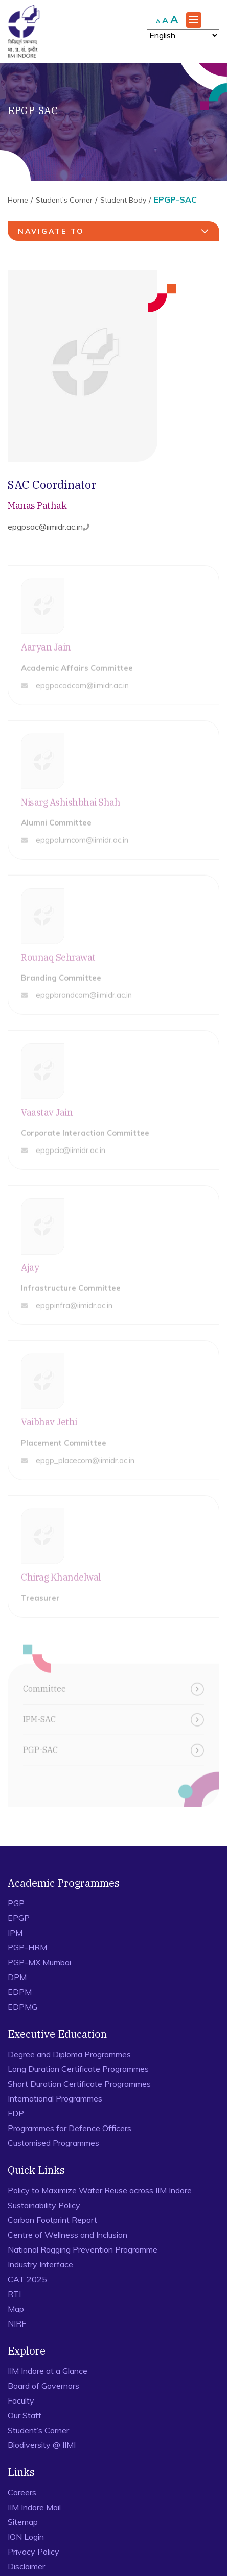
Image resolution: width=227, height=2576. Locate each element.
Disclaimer (26, 2566)
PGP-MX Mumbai (39, 1962)
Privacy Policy (33, 2551)
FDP (16, 2113)
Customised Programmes (53, 2143)
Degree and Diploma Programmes (69, 2054)
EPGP (19, 1918)
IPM (15, 1933)
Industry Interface (40, 2264)
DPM (17, 1977)
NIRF (17, 2323)
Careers (22, 2492)
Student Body (123, 200)
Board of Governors (43, 2386)
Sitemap (23, 2522)
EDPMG (22, 2007)
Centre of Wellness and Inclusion (67, 2235)
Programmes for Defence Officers (69, 2128)
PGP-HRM (27, 1947)
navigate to (115, 231)
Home (18, 200)
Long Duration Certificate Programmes (78, 2069)
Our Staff (24, 2415)
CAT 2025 (27, 2279)
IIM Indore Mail (34, 2507)
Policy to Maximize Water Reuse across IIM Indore (100, 2190)
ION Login (26, 2537)
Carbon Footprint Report (52, 2220)
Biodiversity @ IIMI (42, 2445)
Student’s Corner (64, 200)
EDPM (20, 1992)
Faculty (21, 2400)
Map (16, 2309)
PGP (16, 1903)
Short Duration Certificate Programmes (79, 2084)
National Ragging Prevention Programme (82, 2249)
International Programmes (55, 2098)
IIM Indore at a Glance (47, 2371)
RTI (14, 2294)
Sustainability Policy (44, 2205)
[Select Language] (183, 35)
